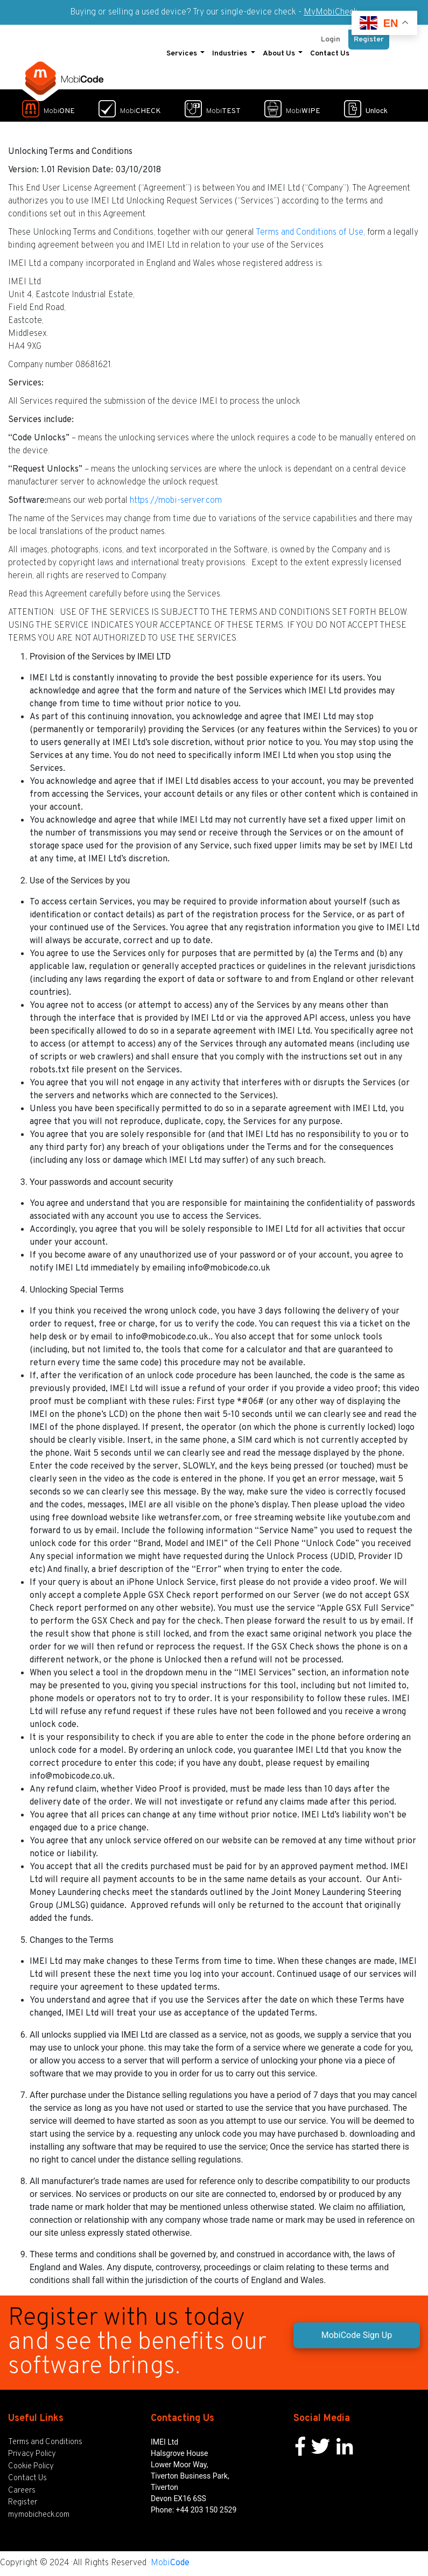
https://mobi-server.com (176, 500)
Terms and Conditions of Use (309, 232)
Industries (230, 53)
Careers (22, 2491)
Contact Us (329, 53)
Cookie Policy (31, 2466)
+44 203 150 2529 (206, 2509)
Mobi (170, 2563)
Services (182, 53)
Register (369, 39)
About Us (280, 53)
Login (330, 39)
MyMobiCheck (331, 12)
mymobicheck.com (38, 2515)
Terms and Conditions (45, 2442)
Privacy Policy (32, 2454)
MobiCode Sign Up (356, 2335)
